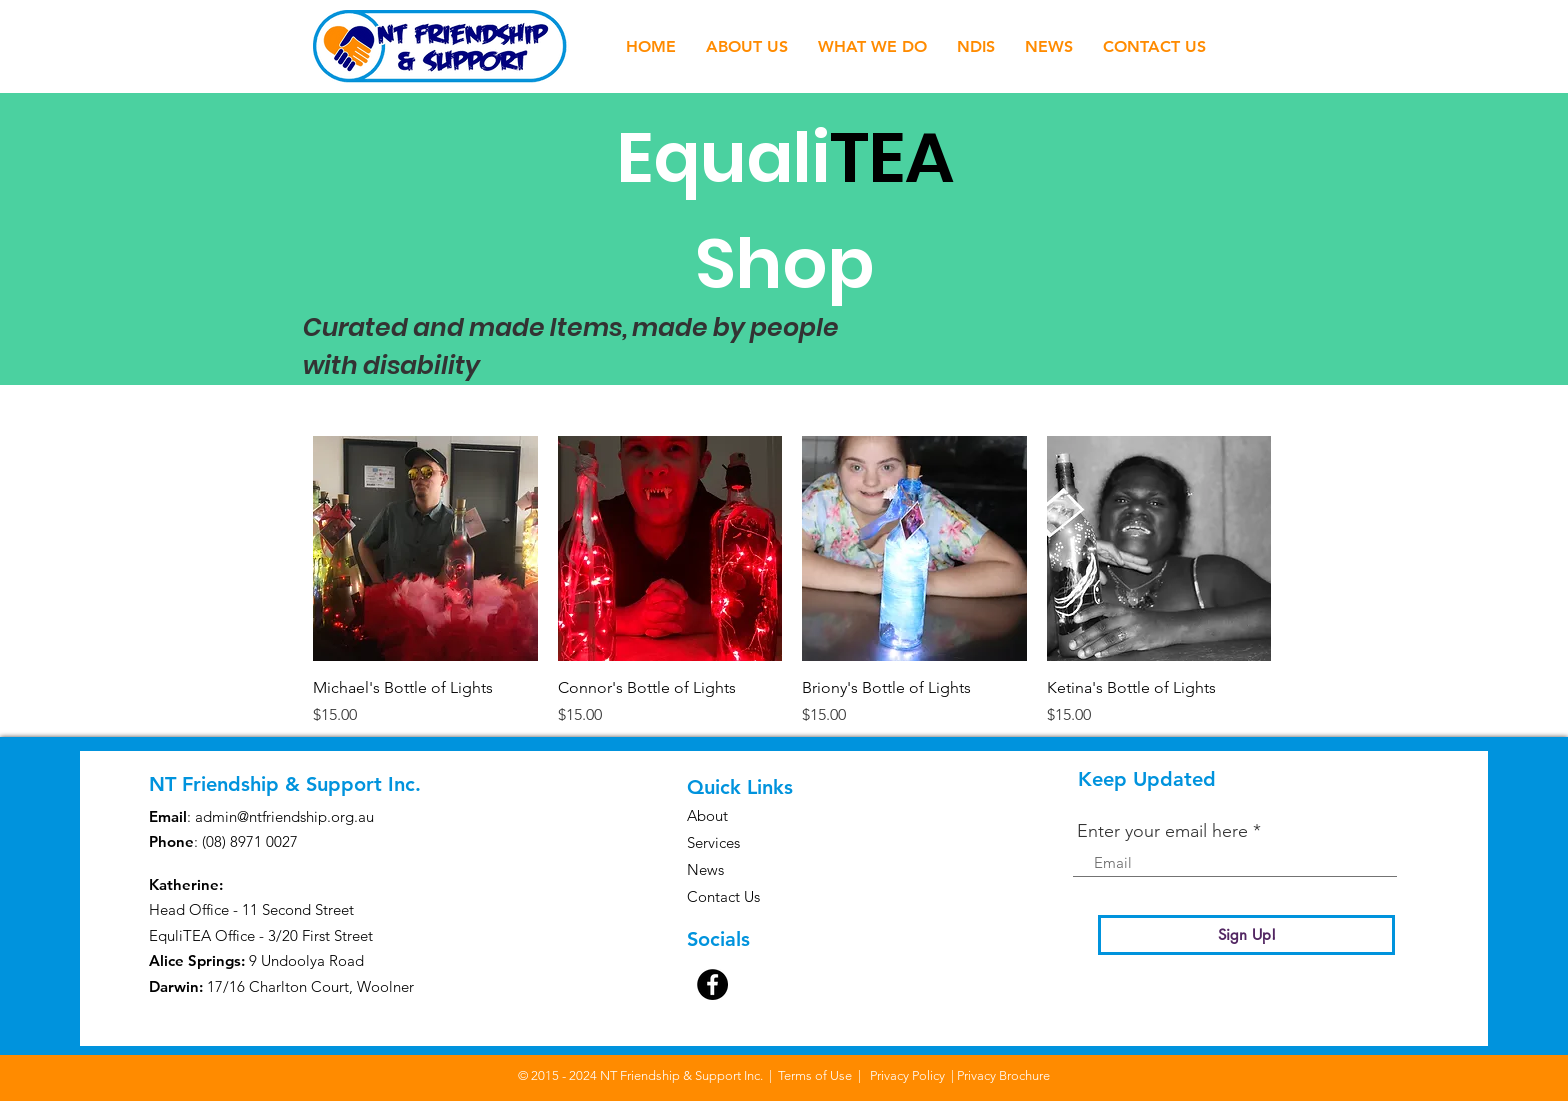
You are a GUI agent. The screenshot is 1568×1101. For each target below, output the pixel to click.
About (707, 815)
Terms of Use (815, 1075)
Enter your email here (1162, 831)
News (705, 869)
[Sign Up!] (1246, 935)
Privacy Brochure (1003, 1075)
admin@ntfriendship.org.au (284, 816)
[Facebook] (712, 984)
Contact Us (723, 896)
